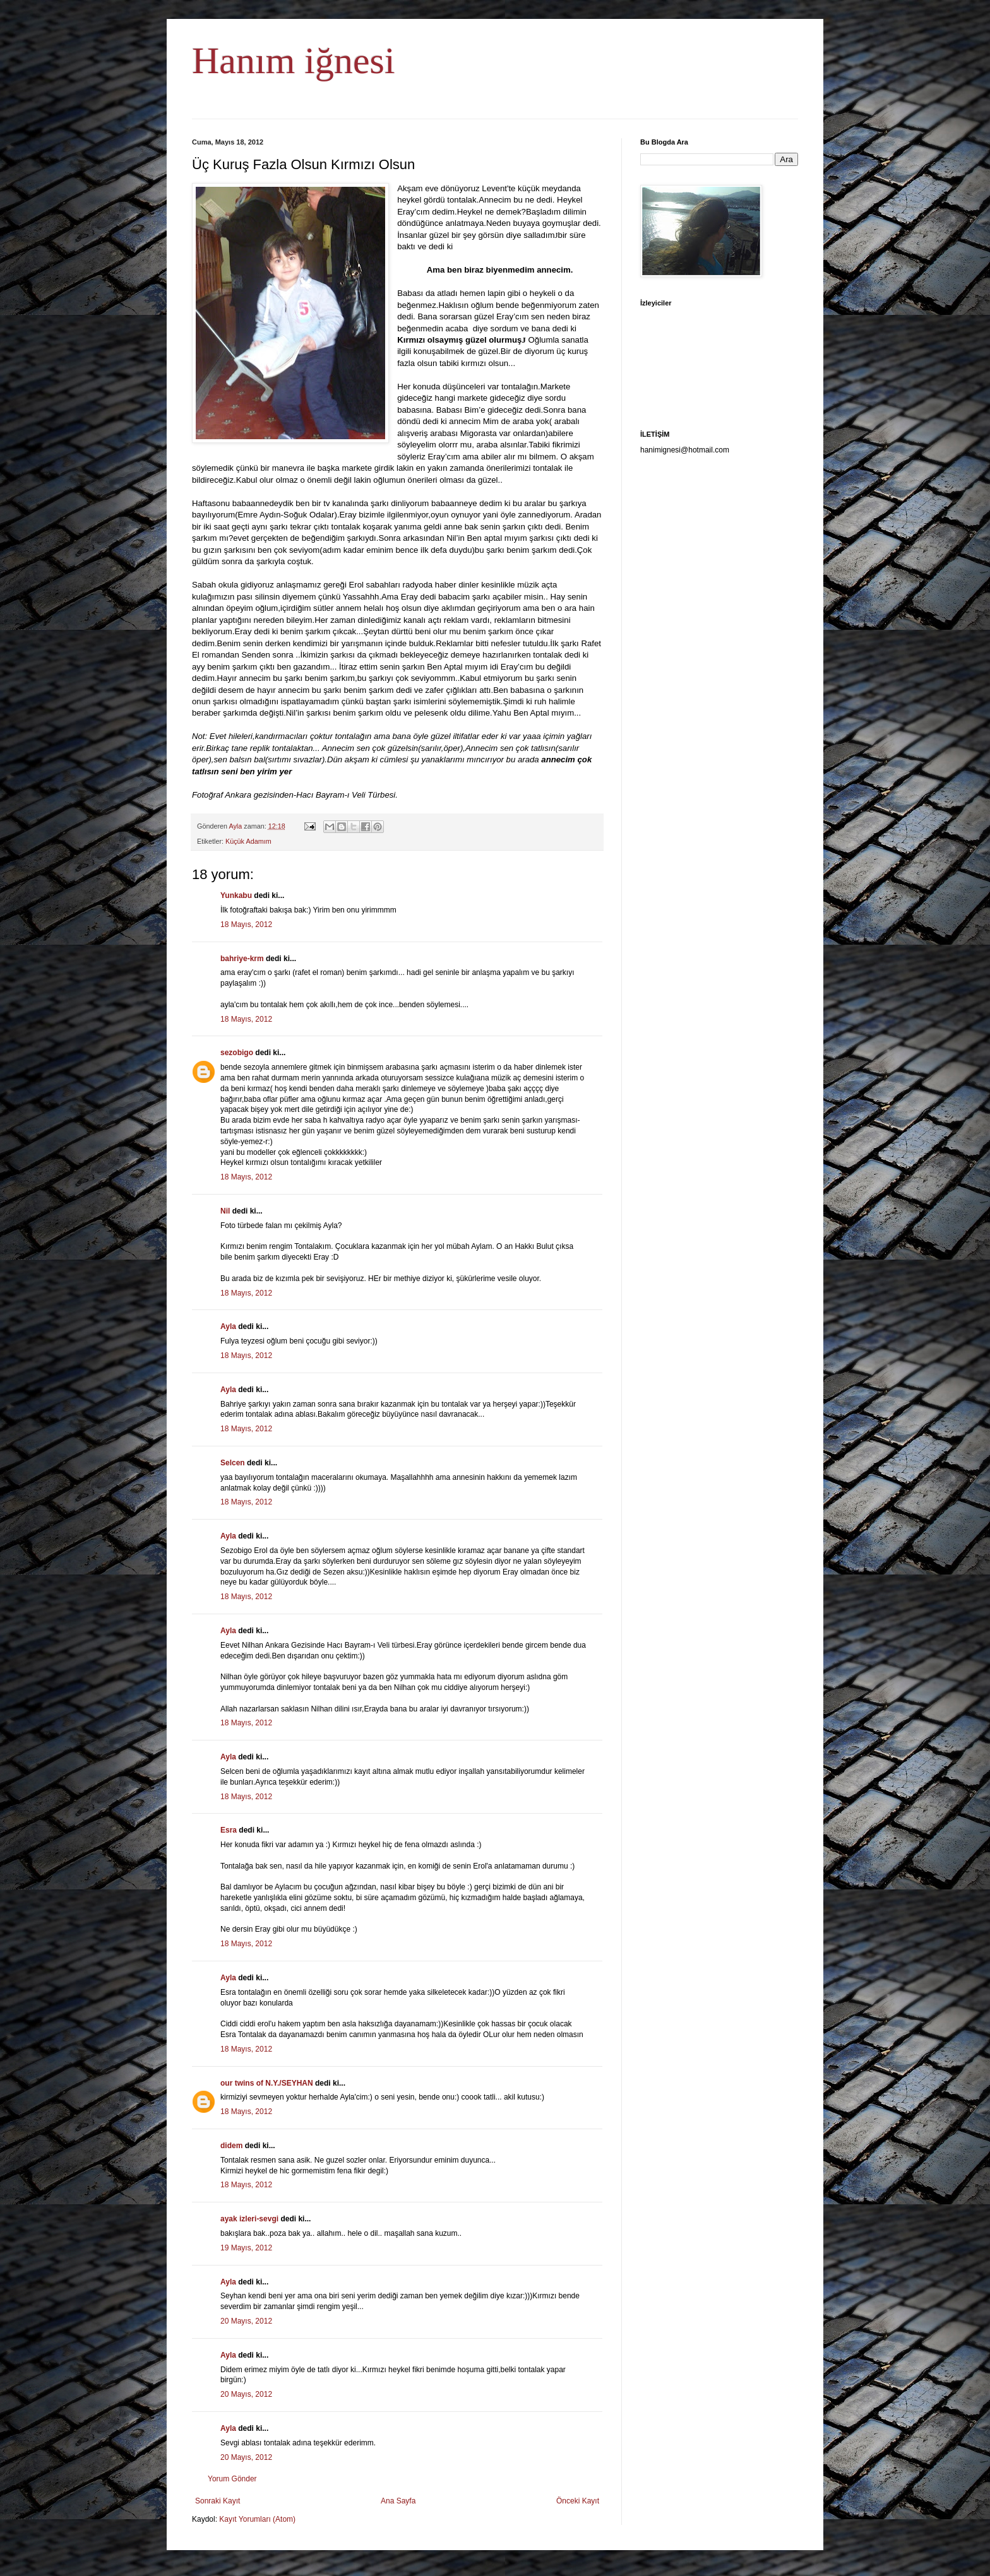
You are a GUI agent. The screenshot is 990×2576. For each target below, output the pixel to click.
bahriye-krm (242, 958)
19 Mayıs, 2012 (246, 2247)
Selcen (232, 1462)
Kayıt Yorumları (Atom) (257, 2519)
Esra (228, 1830)
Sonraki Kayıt (217, 2500)
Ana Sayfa (398, 2500)
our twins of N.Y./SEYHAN (266, 2083)
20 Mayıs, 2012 (246, 2321)
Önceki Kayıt (577, 2500)
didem (231, 2145)
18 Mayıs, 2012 (246, 924)
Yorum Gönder (232, 2478)
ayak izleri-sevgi (249, 2218)
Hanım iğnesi (293, 60)
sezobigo (236, 1052)
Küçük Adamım (248, 841)
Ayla (228, 1326)
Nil (225, 1211)
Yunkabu (236, 895)
